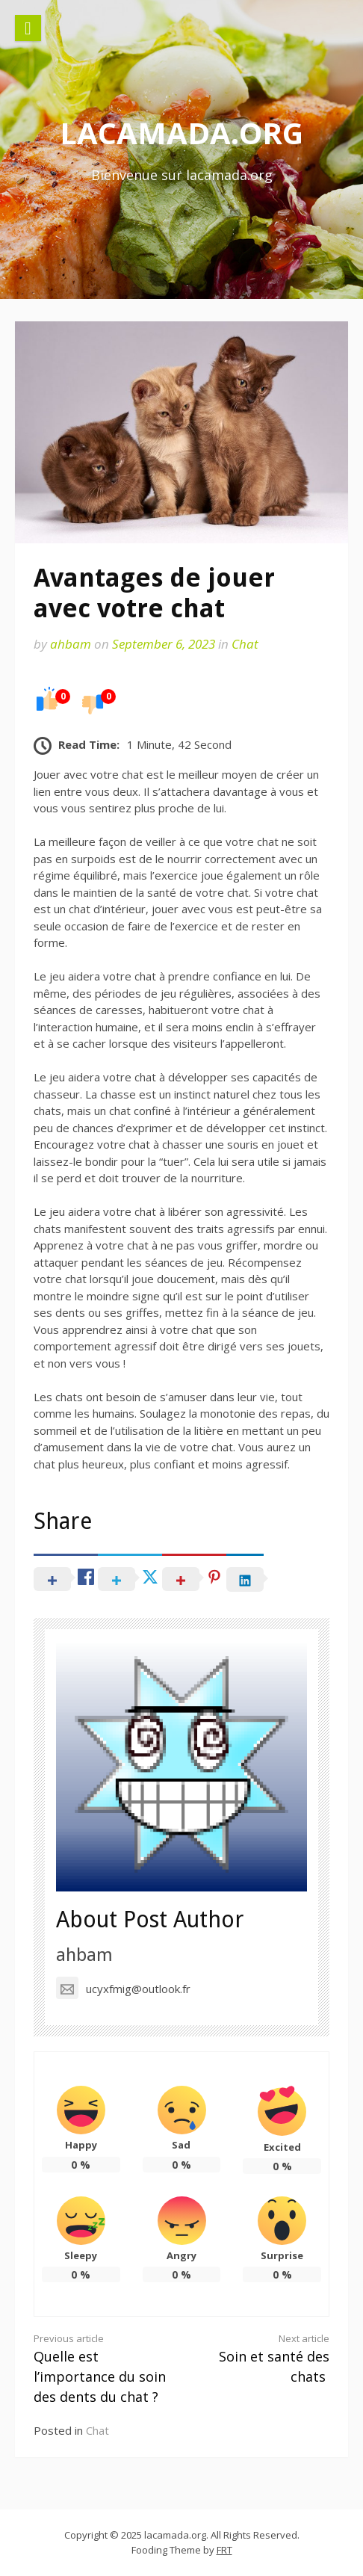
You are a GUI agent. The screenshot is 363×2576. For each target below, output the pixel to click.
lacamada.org (181, 132)
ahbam (70, 643)
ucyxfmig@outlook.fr (123, 1988)
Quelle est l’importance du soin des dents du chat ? (100, 2369)
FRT (224, 2550)
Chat (245, 643)
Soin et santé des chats (262, 2358)
